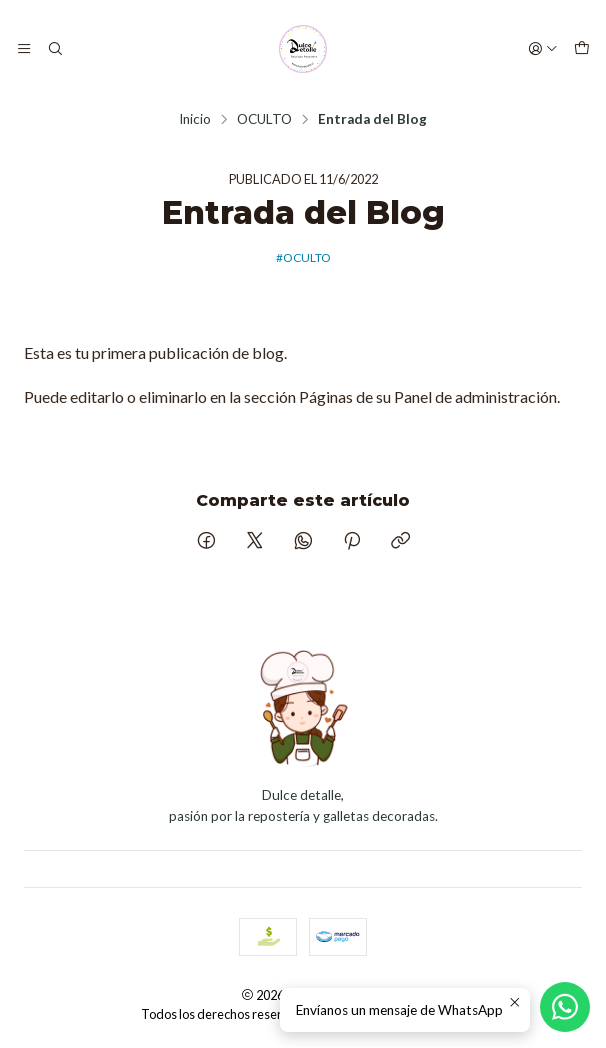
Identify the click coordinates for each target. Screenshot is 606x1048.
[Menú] (24, 49)
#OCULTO (303, 257)
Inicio (195, 120)
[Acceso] (543, 49)
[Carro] (582, 49)
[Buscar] (54, 49)
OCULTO (264, 120)
